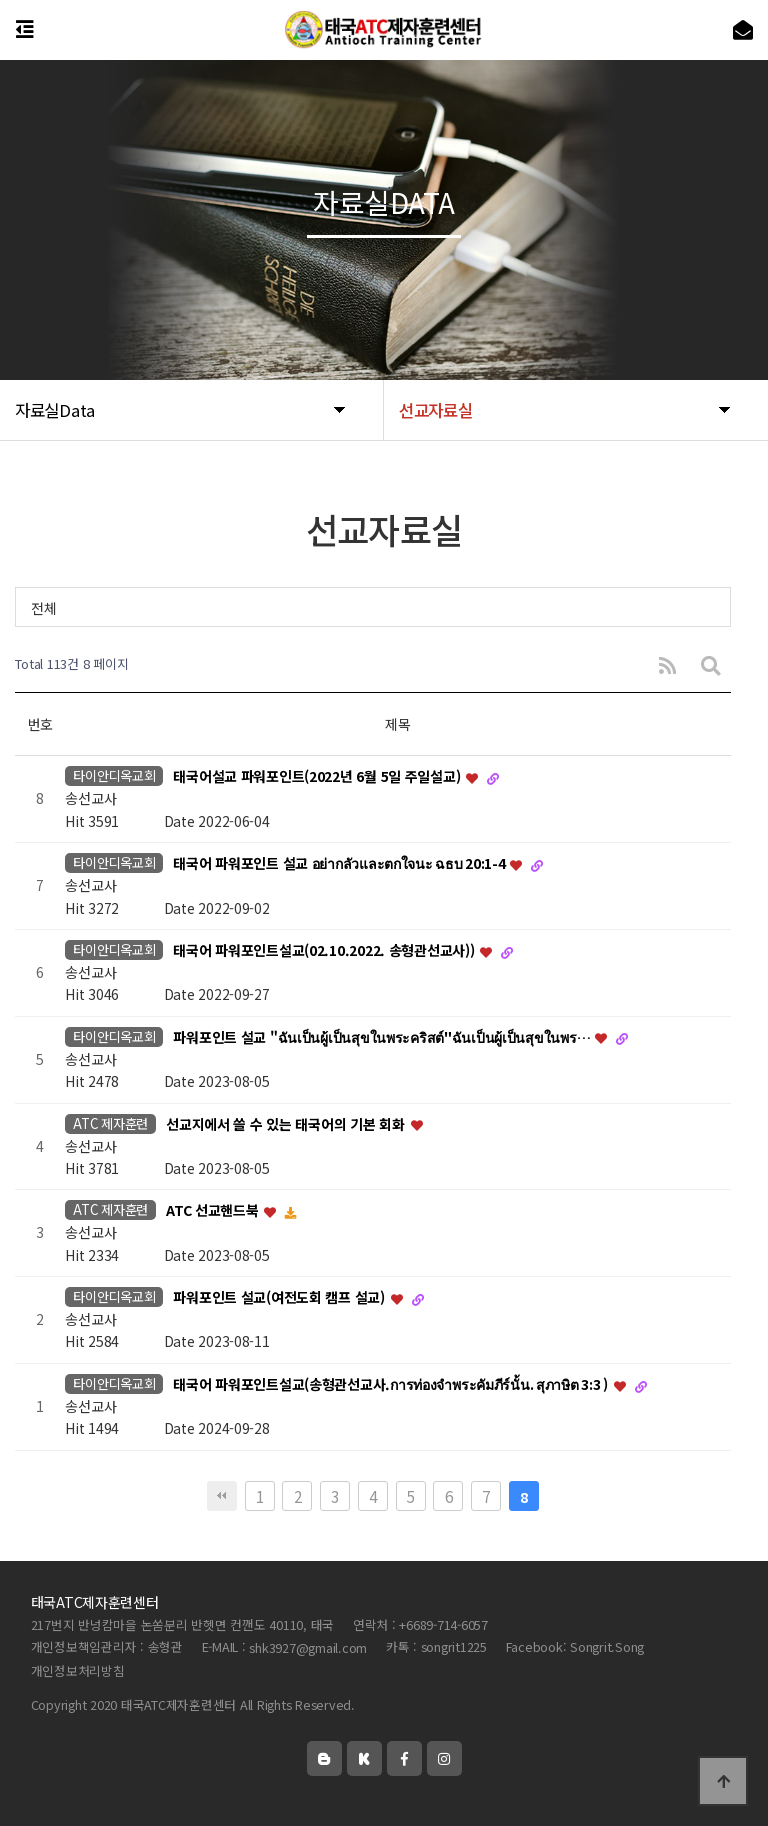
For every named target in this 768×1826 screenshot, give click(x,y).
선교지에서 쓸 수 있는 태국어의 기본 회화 (287, 1124)
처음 (222, 1496)
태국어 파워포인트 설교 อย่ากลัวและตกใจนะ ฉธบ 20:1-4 (340, 864)
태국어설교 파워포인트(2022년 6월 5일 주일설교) (318, 777)
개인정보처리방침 (78, 1671)
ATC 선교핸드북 (214, 1211)
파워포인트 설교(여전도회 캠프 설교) (280, 1297)
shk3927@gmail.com (308, 1648)
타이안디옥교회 (114, 775)
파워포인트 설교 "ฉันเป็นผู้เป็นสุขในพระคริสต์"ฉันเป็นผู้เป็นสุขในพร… (383, 1037)
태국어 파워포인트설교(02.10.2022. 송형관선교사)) (325, 950)
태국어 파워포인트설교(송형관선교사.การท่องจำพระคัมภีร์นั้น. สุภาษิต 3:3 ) (392, 1384)
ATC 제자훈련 (110, 1123)
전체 (43, 608)
